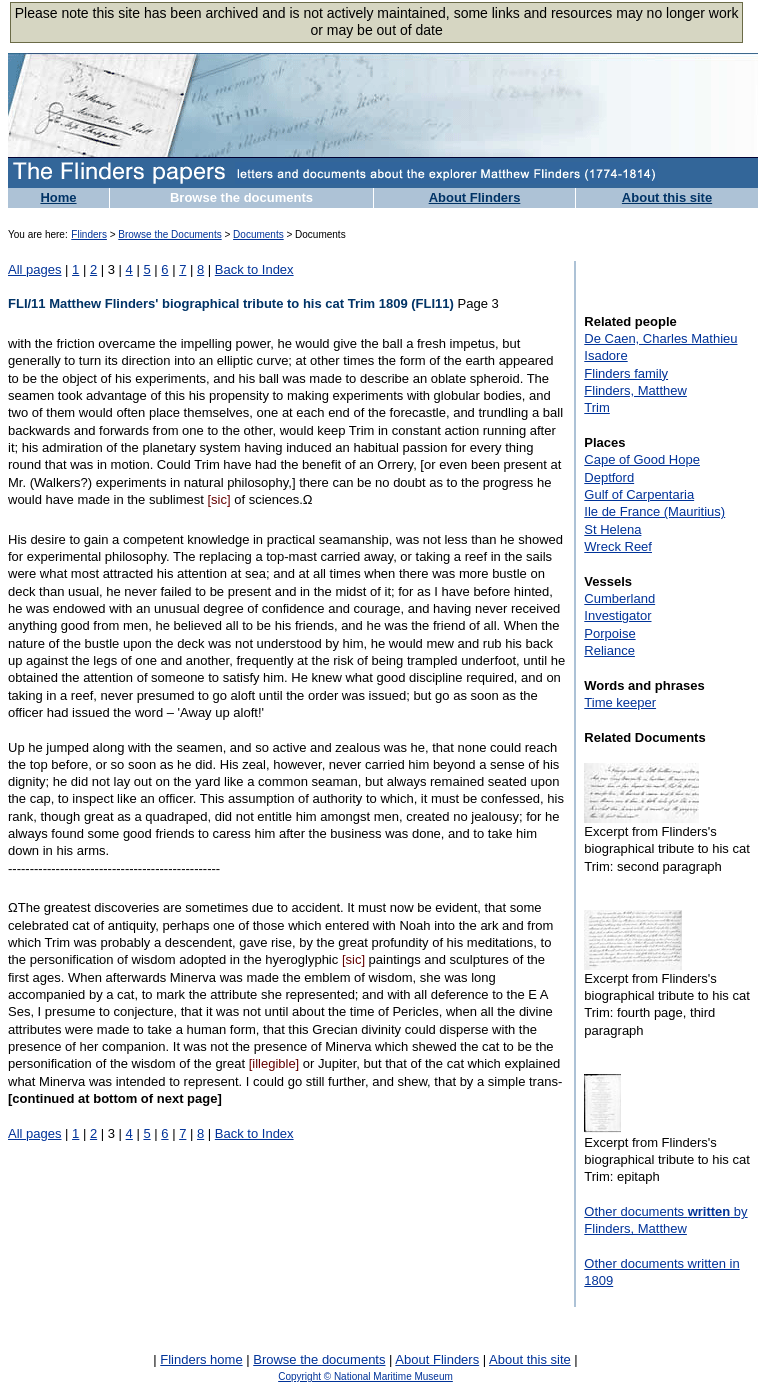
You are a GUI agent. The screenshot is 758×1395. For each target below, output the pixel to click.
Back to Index (254, 269)
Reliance (609, 650)
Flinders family (626, 373)
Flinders (89, 234)
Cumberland (619, 598)
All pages (34, 269)
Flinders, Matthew (635, 390)
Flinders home (201, 1359)
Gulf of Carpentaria (639, 494)
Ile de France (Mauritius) (654, 511)
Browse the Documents (169, 234)
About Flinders (475, 197)
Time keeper (620, 702)
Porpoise (609, 633)
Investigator (617, 615)
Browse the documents (241, 197)
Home (58, 197)
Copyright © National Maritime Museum (365, 1376)
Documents (258, 234)
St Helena (612, 529)
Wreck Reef (618, 546)
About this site (667, 197)
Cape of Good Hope (642, 459)
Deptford (609, 477)
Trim (597, 407)
